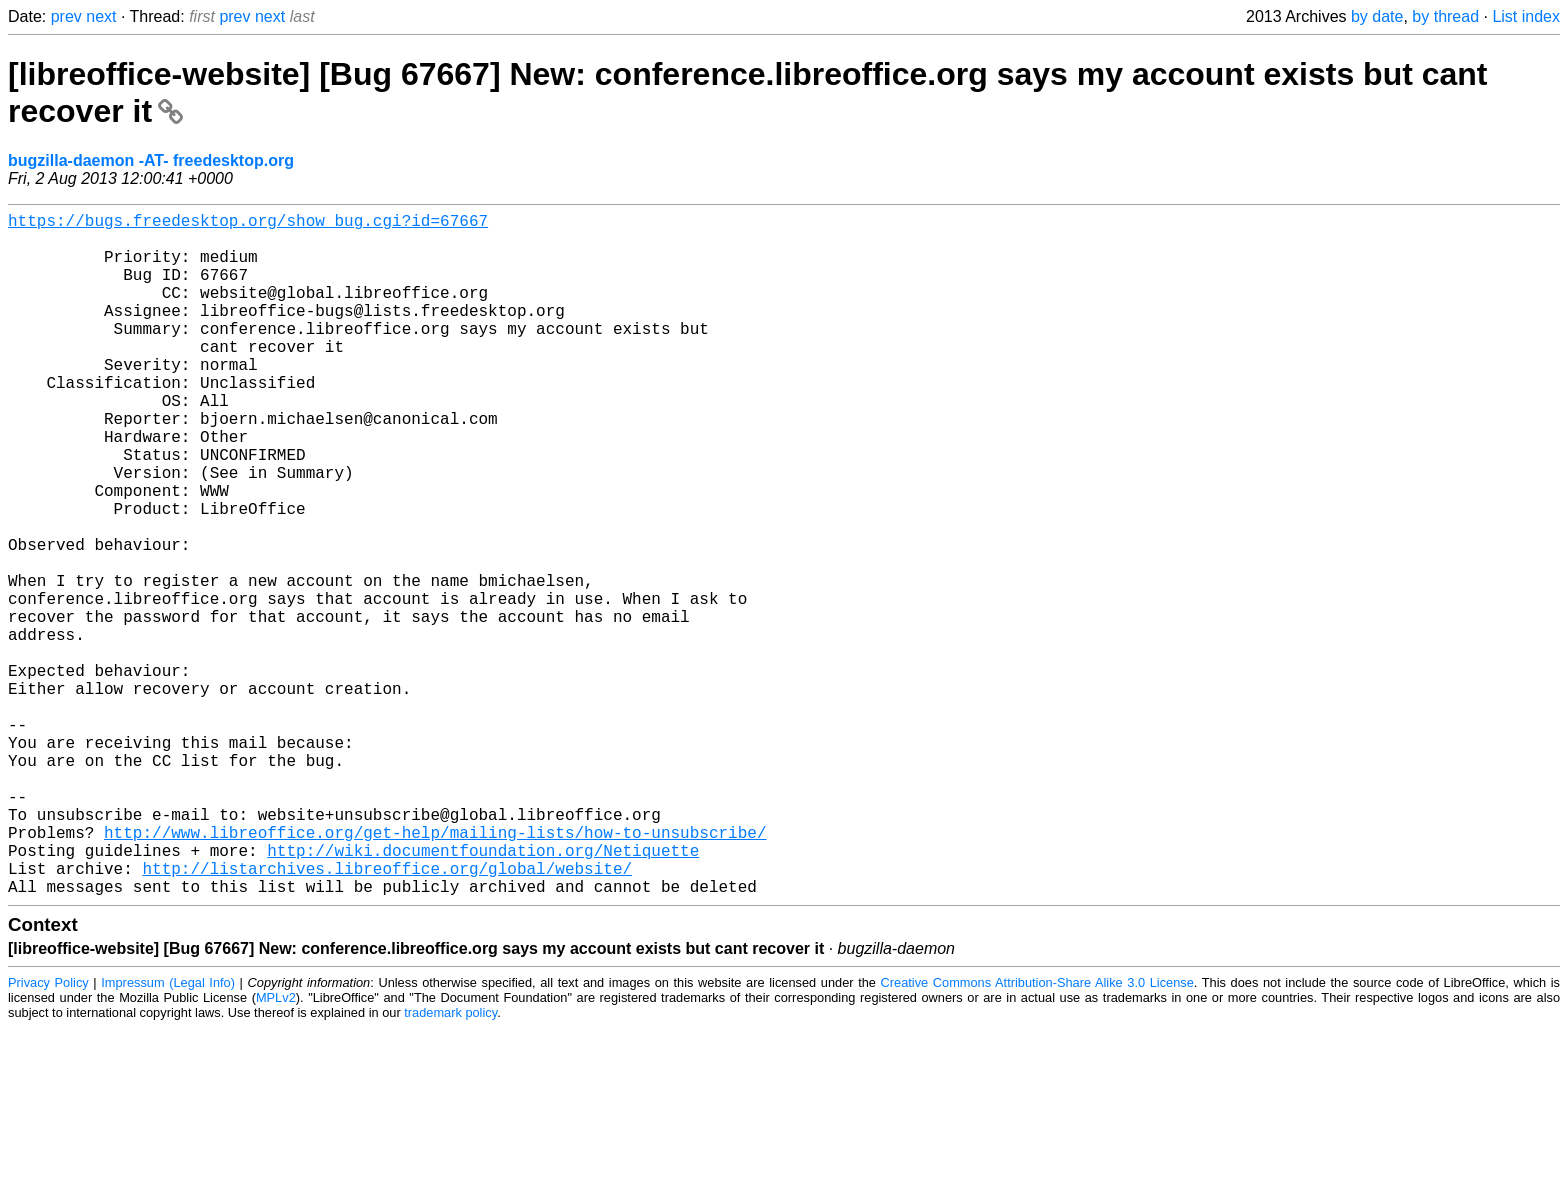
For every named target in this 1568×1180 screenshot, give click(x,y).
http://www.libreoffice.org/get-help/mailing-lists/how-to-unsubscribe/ (435, 972)
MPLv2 (276, 1149)
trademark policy (450, 1164)
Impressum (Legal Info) (168, 1134)
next (101, 16)
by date (1377, 16)
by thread (1445, 16)
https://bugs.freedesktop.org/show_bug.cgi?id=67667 (248, 224)
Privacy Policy (48, 1134)
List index (1526, 16)
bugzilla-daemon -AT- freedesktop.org (151, 160)
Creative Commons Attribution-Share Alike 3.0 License (1037, 1134)
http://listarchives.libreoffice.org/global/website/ (387, 1016)
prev (66, 16)
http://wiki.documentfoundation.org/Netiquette (483, 994)
